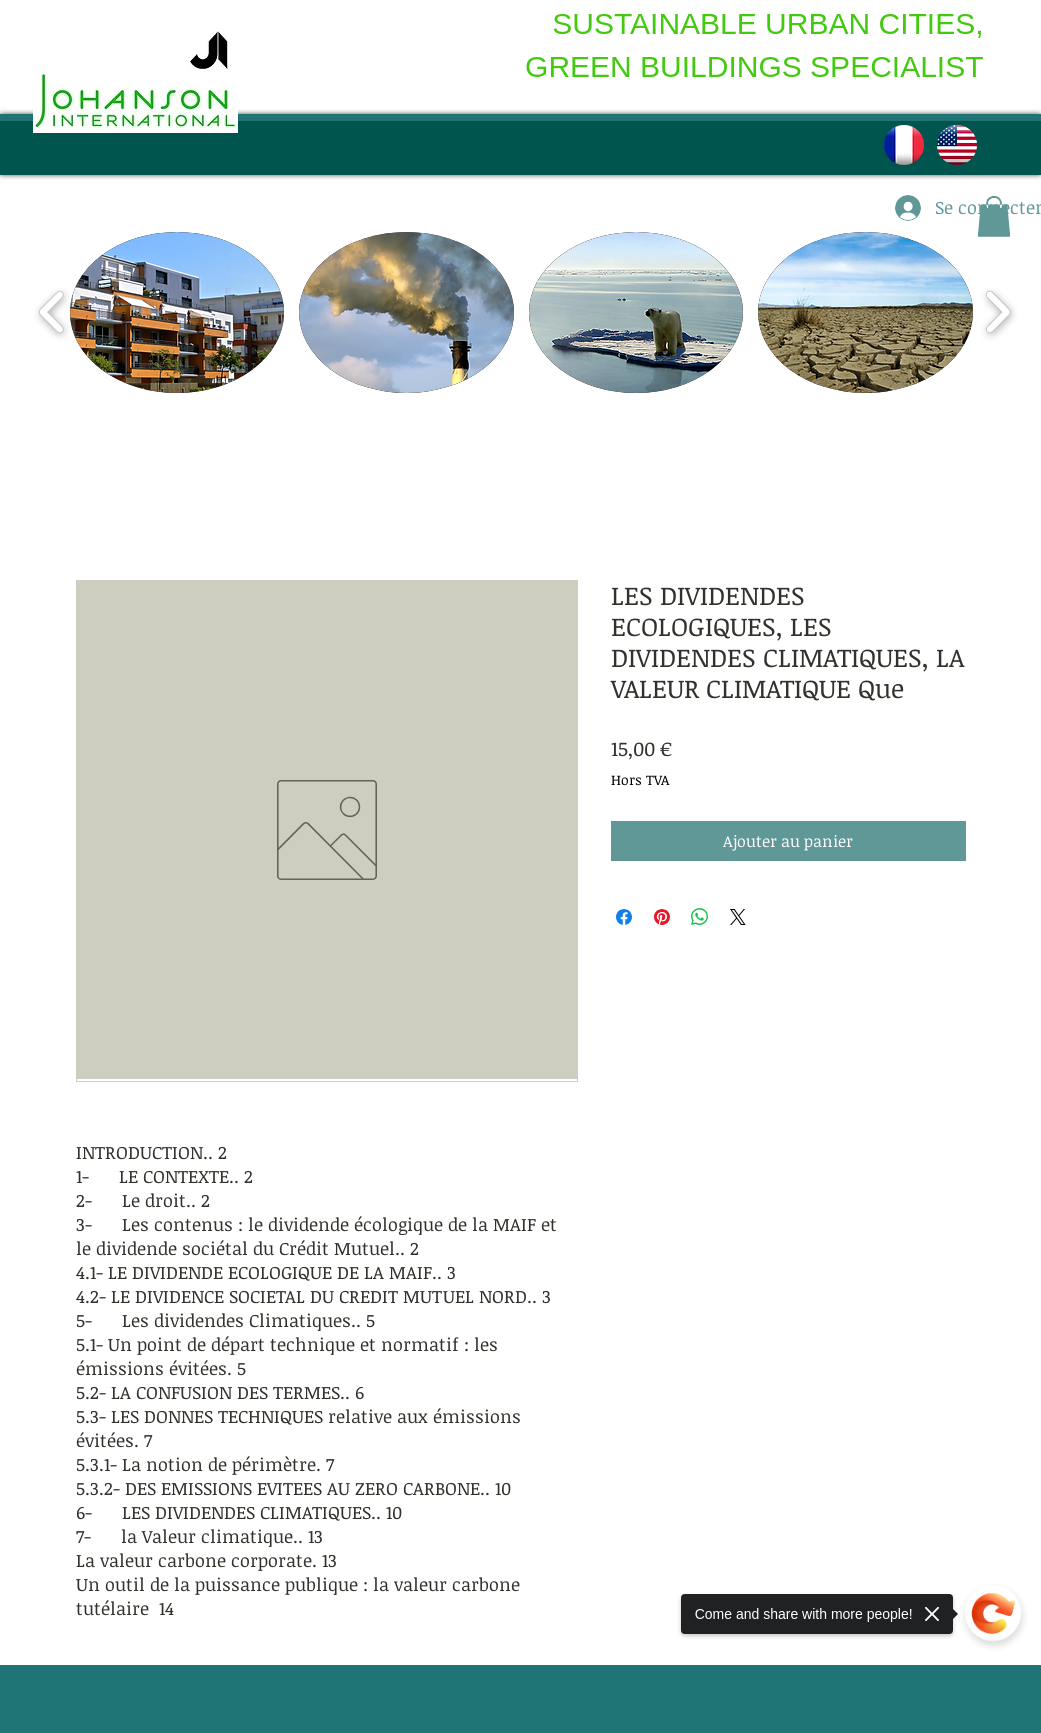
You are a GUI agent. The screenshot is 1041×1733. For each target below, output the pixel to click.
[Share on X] (738, 917)
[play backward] (52, 312)
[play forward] (997, 312)
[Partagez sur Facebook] (624, 917)
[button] (177, 312)
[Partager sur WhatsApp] (700, 917)
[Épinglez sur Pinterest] (662, 917)
